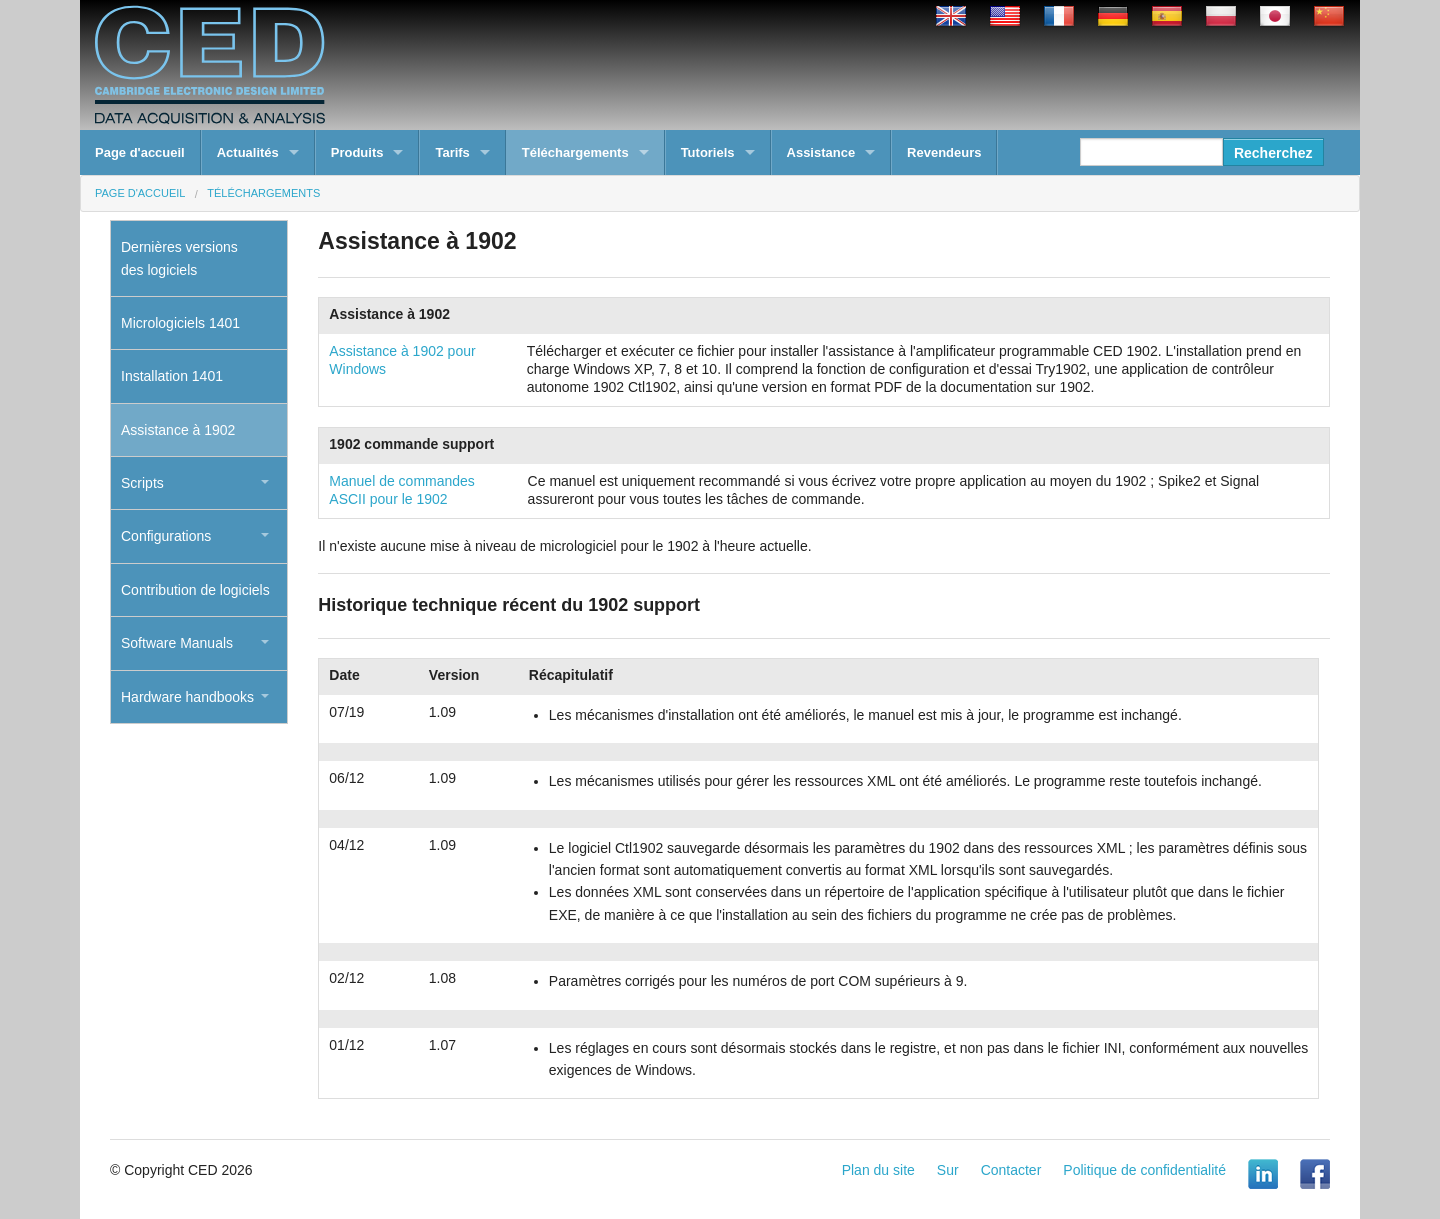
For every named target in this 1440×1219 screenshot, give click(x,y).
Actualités (248, 152)
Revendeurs (944, 152)
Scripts (142, 483)
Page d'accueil (140, 152)
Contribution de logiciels (195, 590)
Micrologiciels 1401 (180, 323)
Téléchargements (575, 152)
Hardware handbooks (187, 697)
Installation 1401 (172, 376)
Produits (357, 152)
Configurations (166, 536)
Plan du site (878, 1170)
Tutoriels (708, 152)
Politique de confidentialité (1144, 1170)
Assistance (821, 152)
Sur (948, 1170)
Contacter (1011, 1170)
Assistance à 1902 (178, 430)
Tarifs (452, 152)
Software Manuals (177, 643)
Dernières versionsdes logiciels (179, 258)
